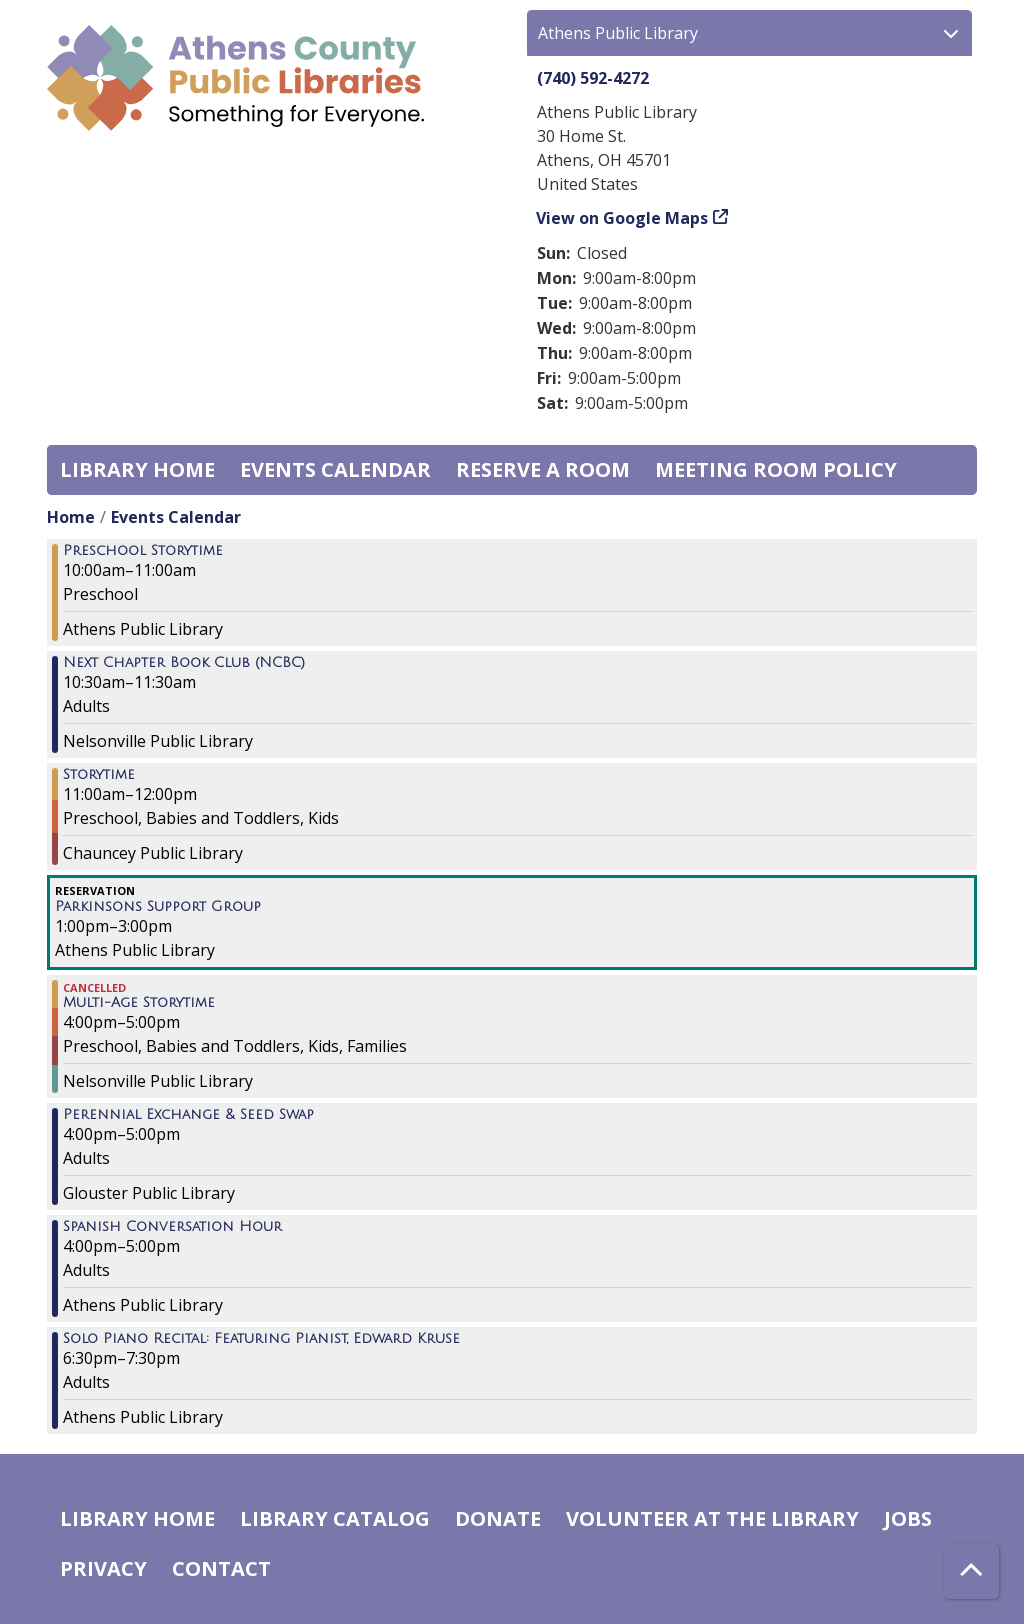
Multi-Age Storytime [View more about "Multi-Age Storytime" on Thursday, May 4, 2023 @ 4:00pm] (139, 1003)
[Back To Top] (971, 1571)
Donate (498, 1518)
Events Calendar (335, 469)
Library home (137, 469)
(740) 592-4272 (593, 78)
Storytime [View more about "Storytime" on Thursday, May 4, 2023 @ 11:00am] (99, 775)
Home (71, 517)
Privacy (103, 1568)
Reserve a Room (543, 469)
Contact (221, 1568)
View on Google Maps (622, 218)
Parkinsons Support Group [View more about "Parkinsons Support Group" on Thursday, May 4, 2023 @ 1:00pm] (158, 907)
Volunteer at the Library (712, 1518)
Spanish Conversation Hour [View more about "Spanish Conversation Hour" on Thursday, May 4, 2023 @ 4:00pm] (172, 1227)
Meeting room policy (776, 469)
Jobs (908, 1518)
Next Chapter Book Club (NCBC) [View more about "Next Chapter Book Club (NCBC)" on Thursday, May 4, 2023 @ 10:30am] (184, 663)
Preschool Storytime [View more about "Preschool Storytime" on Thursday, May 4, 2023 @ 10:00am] (143, 551)
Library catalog (335, 1518)
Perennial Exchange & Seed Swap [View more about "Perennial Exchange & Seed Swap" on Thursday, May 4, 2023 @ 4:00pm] (188, 1115)
